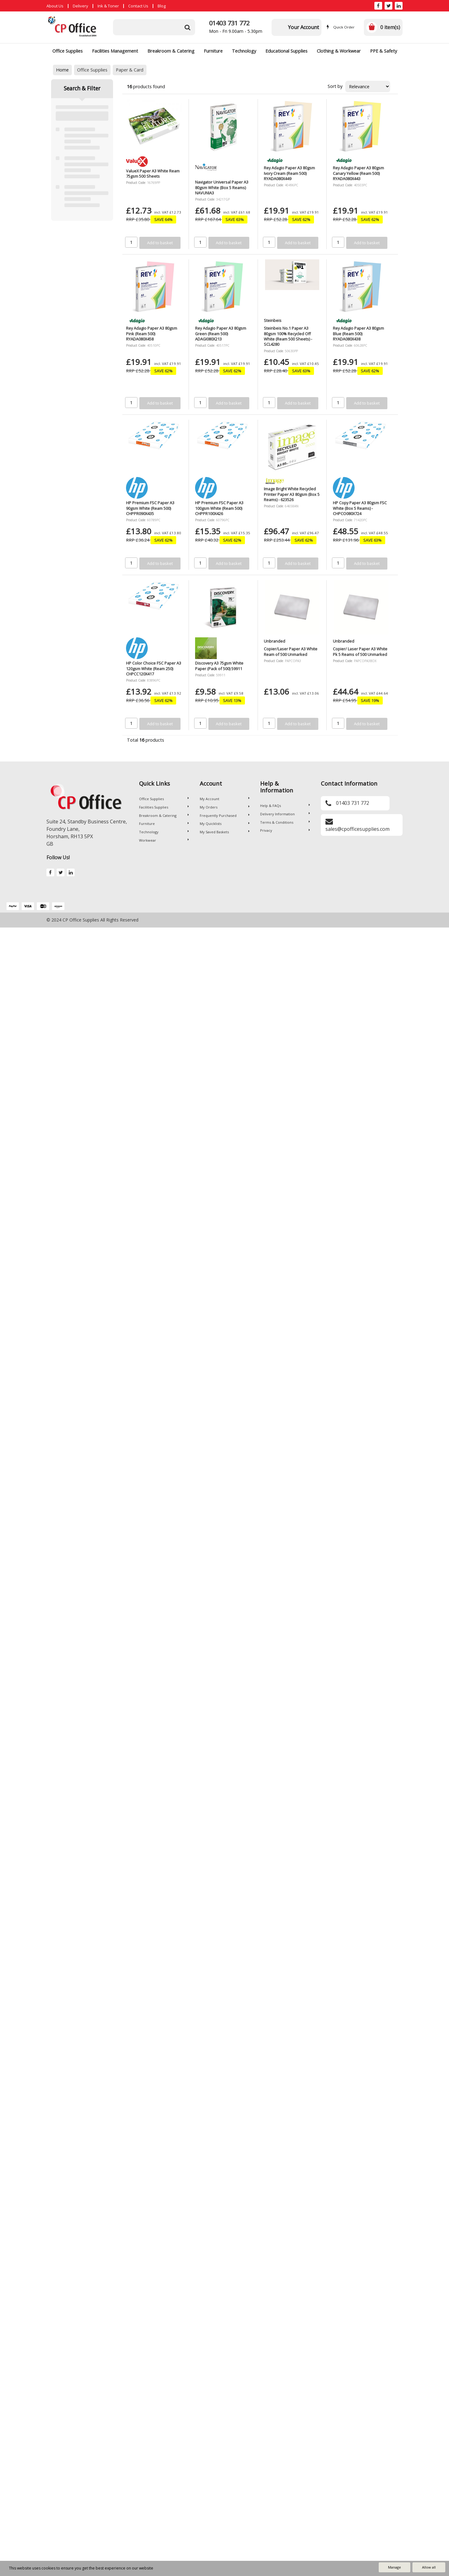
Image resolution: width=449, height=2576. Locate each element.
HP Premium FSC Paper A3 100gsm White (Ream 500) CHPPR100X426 (219, 508)
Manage (394, 2567)
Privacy (285, 830)
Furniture (213, 51)
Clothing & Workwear (339, 51)
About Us (54, 6)
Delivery (80, 6)
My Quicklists (225, 823)
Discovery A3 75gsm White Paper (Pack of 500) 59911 (219, 665)
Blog (162, 6)
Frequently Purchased (225, 815)
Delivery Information (285, 814)
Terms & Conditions (285, 822)
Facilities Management (115, 51)
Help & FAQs (285, 805)
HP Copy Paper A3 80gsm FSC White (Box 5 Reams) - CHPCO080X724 (360, 508)
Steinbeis (272, 320)
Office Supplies (67, 51)
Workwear (164, 840)
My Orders (225, 807)
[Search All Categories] (154, 27)
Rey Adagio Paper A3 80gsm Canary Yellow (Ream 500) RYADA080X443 (358, 173)
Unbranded (274, 641)
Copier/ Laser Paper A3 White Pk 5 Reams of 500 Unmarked (360, 651)
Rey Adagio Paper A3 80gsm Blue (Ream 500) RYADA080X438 (358, 333)
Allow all (429, 2567)
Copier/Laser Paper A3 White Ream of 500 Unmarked (290, 651)
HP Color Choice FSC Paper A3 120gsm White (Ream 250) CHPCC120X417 (153, 668)
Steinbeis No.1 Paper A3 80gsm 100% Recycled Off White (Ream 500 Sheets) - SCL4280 (288, 336)
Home (62, 70)
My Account (225, 798)
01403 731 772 (229, 23)
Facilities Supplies (164, 807)
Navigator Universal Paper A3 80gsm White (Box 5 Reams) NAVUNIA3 (221, 187)
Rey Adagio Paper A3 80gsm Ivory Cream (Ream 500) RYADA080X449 (289, 173)
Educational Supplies (286, 51)
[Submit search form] (187, 27)
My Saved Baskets (225, 832)
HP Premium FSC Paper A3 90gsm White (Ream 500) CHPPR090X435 (150, 508)
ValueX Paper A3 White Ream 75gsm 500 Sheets (153, 173)
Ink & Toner (108, 6)
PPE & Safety (383, 51)
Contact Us (138, 6)
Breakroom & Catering (170, 51)
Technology (244, 51)
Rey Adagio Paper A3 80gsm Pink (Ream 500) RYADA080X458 (151, 333)
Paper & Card (129, 70)
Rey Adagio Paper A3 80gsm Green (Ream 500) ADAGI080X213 (220, 333)
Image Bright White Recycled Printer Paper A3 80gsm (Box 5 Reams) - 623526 (292, 494)
